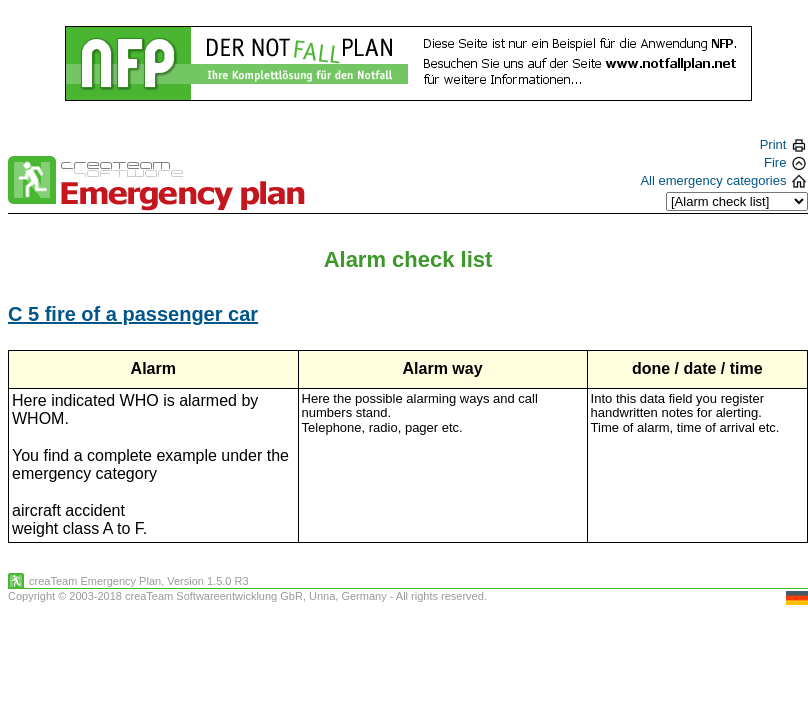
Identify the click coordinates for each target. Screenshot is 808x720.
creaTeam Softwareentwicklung (201, 596)
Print (782, 144)
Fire (784, 162)
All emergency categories (723, 180)
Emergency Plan (120, 581)
